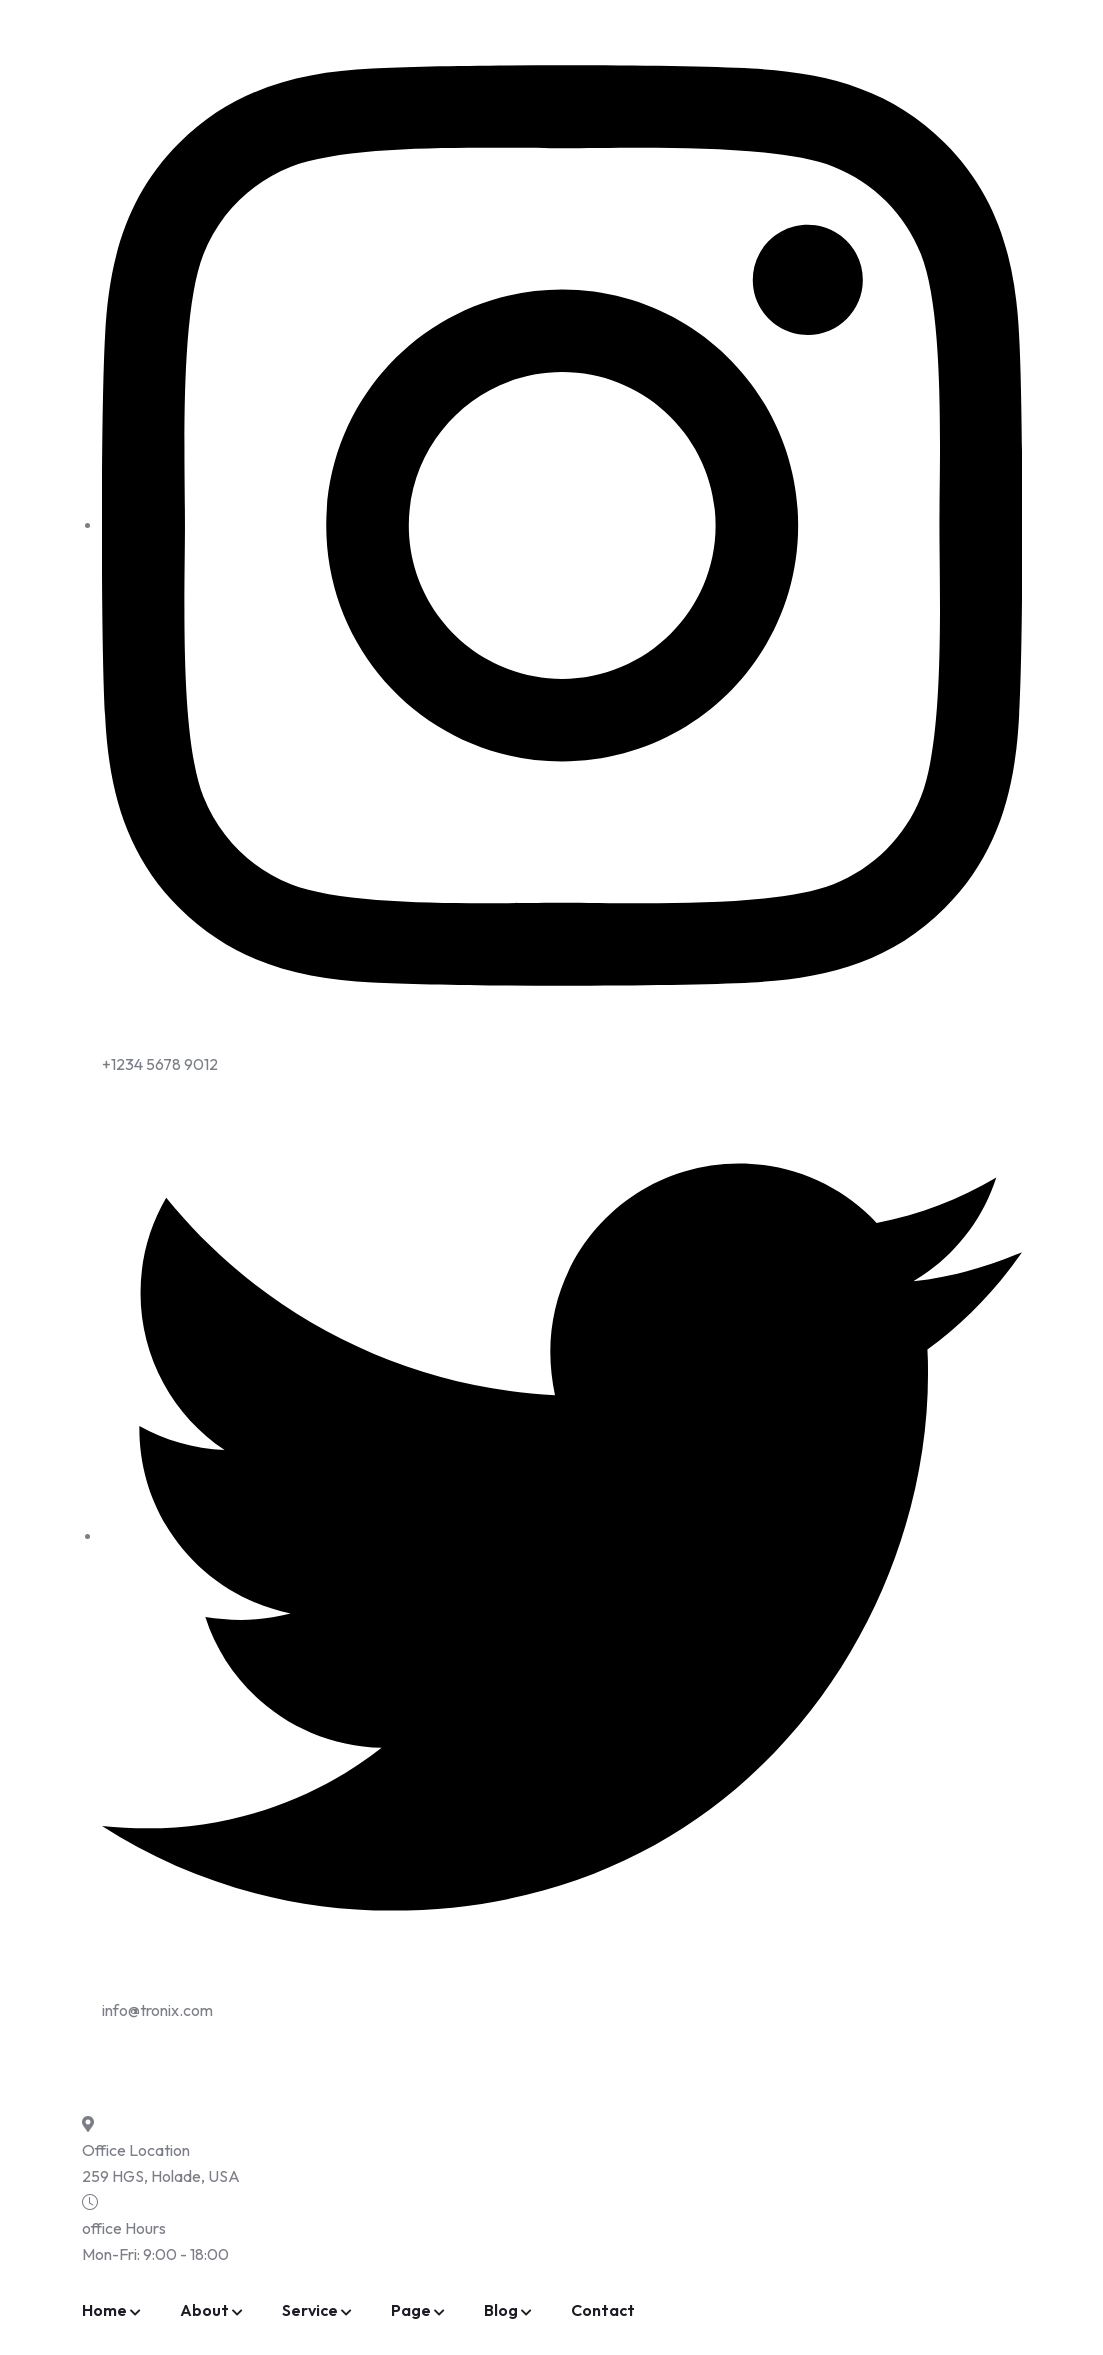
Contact (603, 2310)
